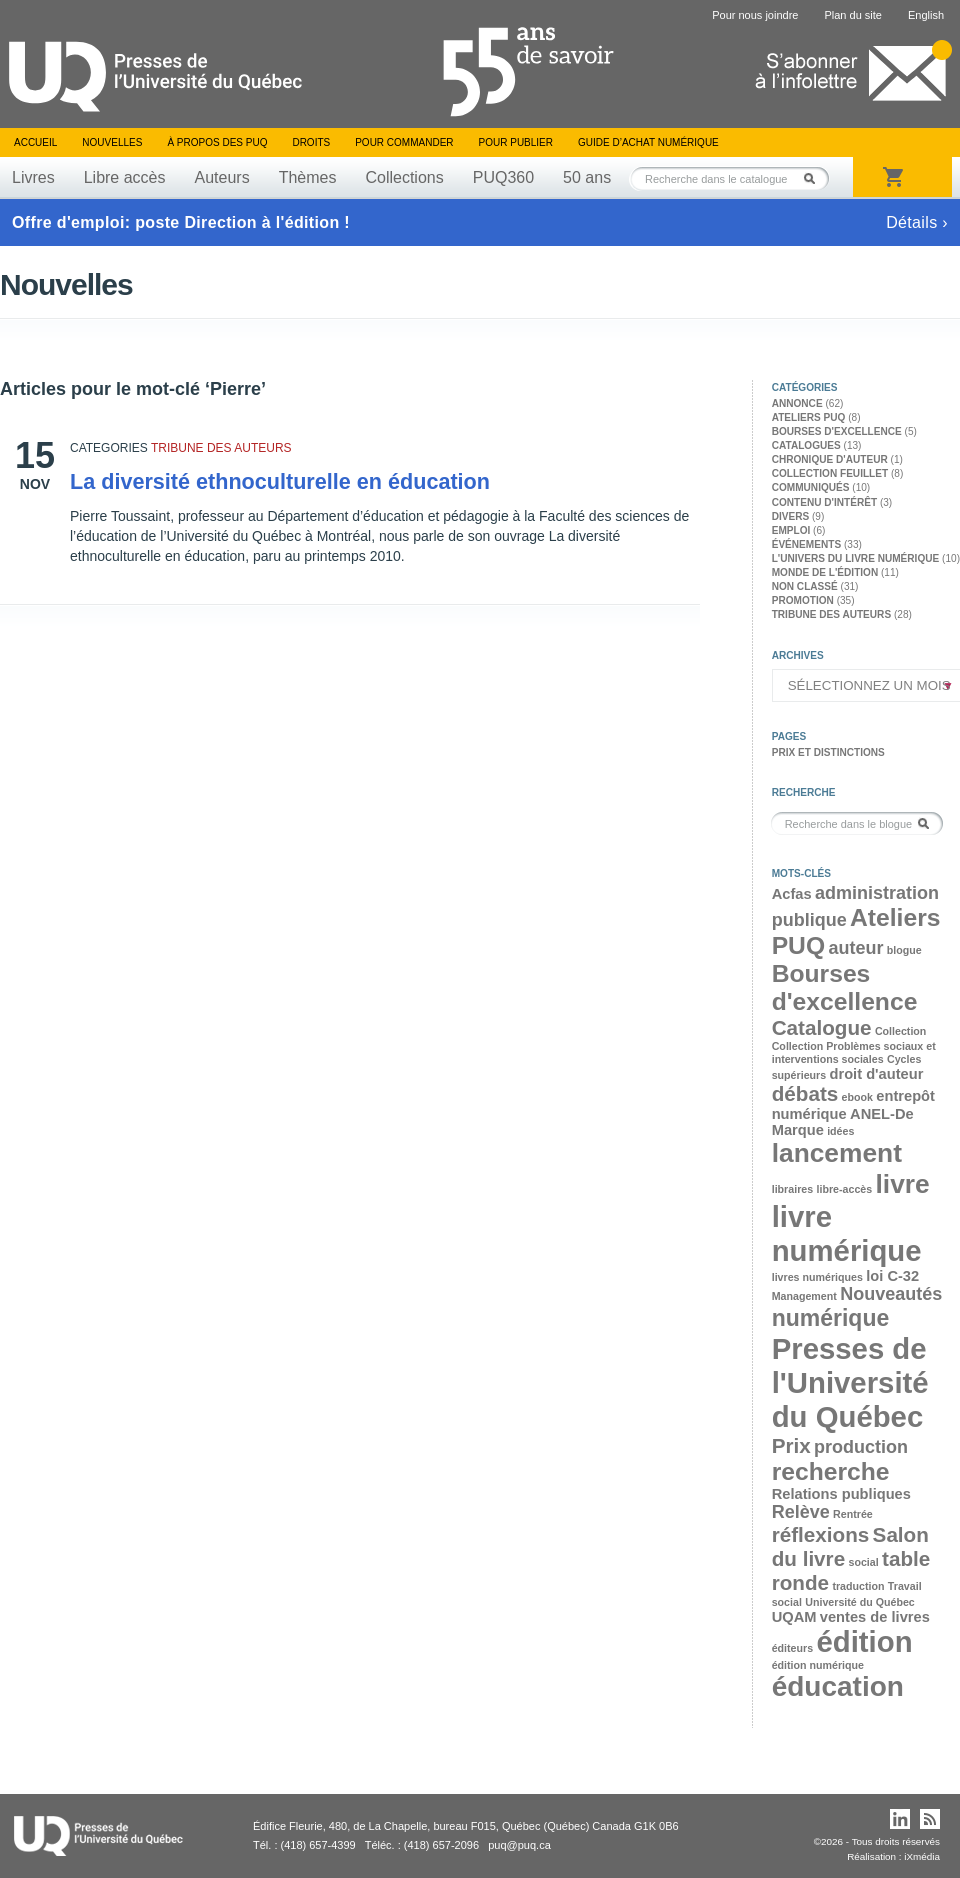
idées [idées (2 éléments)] (840, 1131)
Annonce (797, 403)
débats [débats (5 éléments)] (805, 1093)
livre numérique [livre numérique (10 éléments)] (847, 1233)
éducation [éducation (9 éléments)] (838, 1686)
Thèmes (308, 177)
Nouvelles (112, 142)
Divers (791, 516)
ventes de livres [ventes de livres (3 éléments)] (875, 1617)
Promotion (803, 600)
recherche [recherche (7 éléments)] (831, 1471)
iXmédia (922, 1856)
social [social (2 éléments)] (863, 1562)
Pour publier (516, 142)
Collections (404, 177)
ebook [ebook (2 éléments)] (857, 1097)
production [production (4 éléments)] (861, 1447)
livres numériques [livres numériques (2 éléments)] (817, 1277)
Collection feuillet (830, 473)
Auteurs (222, 177)
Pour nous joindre (755, 15)
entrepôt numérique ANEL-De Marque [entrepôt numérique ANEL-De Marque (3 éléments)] (853, 1113)
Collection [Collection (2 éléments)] (901, 1031)
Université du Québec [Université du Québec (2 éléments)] (860, 1602)
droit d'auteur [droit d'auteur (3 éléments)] (877, 1074)
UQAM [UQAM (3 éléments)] (794, 1617)
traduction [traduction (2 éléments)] (858, 1586)
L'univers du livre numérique (856, 558)
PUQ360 (503, 177)
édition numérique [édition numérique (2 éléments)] (818, 1665)
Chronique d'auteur (830, 459)
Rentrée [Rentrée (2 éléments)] (853, 1514)
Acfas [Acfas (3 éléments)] (792, 894)
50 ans (587, 177)
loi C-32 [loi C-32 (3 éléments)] (892, 1276)
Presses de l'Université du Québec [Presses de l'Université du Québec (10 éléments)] (850, 1382)
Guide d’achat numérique (648, 142)
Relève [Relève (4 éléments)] (801, 1512)
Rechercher (815, 178)
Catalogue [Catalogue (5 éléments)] (822, 1027)
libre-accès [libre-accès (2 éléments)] (844, 1189)
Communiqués (811, 487)
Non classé (805, 586)
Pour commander (404, 142)
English (926, 15)
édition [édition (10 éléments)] (864, 1641)
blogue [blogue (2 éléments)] (904, 950)
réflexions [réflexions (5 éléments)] (821, 1534)
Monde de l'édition (825, 572)
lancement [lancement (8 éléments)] (837, 1153)
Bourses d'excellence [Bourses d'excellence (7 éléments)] (845, 987)
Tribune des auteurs (221, 448)
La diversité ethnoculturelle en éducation (280, 481)
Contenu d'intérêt (824, 502)
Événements (806, 544)
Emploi (791, 530)
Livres (33, 177)
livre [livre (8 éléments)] (903, 1184)
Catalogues (806, 445)
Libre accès (125, 177)
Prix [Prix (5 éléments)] (791, 1445)
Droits (311, 142)
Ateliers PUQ (809, 417)
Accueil (35, 142)
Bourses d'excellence (837, 431)
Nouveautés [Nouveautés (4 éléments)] (891, 1294)
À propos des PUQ (217, 142)
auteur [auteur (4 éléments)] (855, 948)
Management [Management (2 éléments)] (804, 1296)
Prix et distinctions (828, 752)
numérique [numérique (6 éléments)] (831, 1318)
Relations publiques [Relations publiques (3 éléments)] (841, 1494)
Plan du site (852, 15)
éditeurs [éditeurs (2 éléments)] (792, 1648)
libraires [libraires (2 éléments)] (792, 1189)
